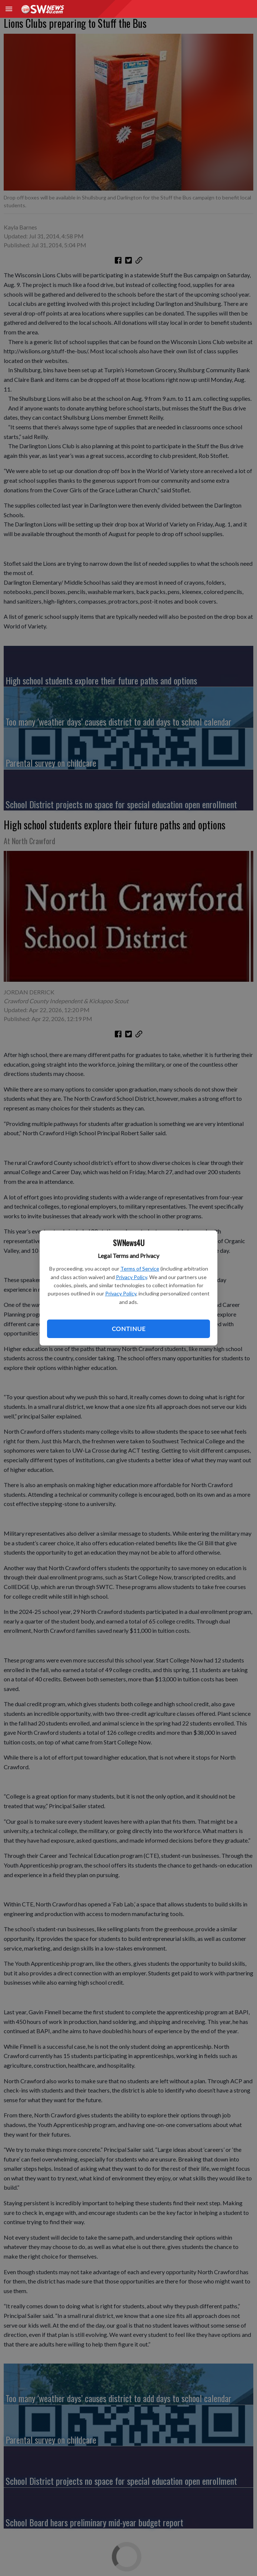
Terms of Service (139, 1268)
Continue (128, 1328)
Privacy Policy (131, 1277)
